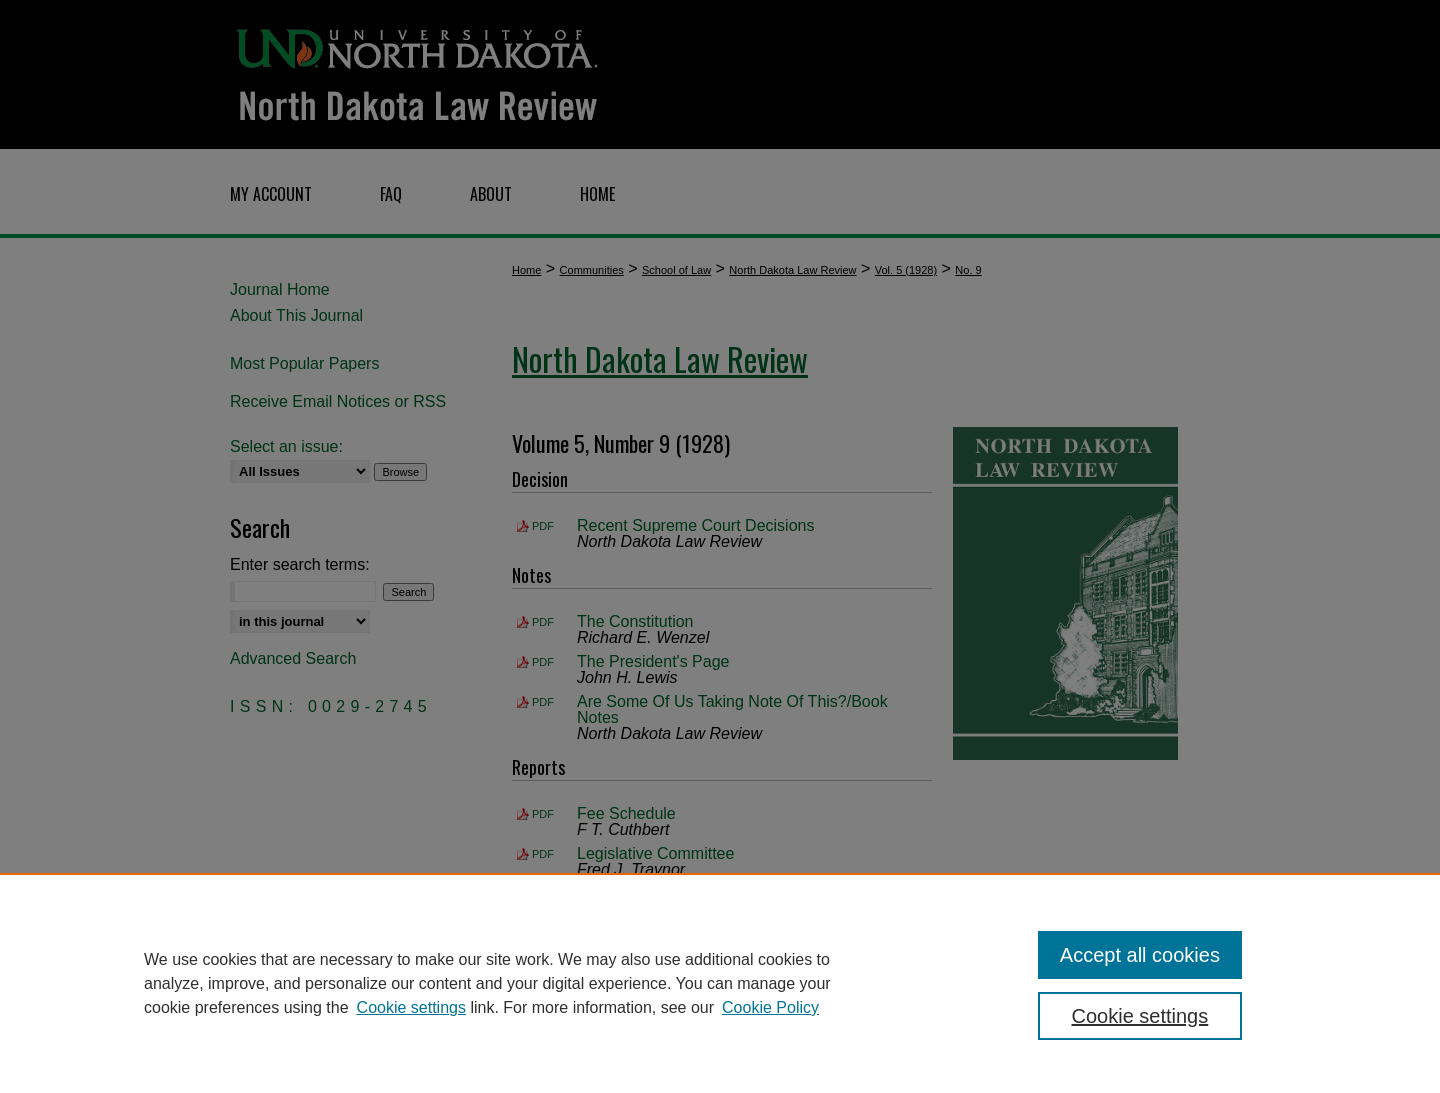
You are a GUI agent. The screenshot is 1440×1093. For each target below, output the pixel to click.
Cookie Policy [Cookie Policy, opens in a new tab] (770, 1007)
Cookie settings (411, 1007)
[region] (720, 983)
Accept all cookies (1140, 955)
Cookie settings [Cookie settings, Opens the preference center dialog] (1140, 1016)
